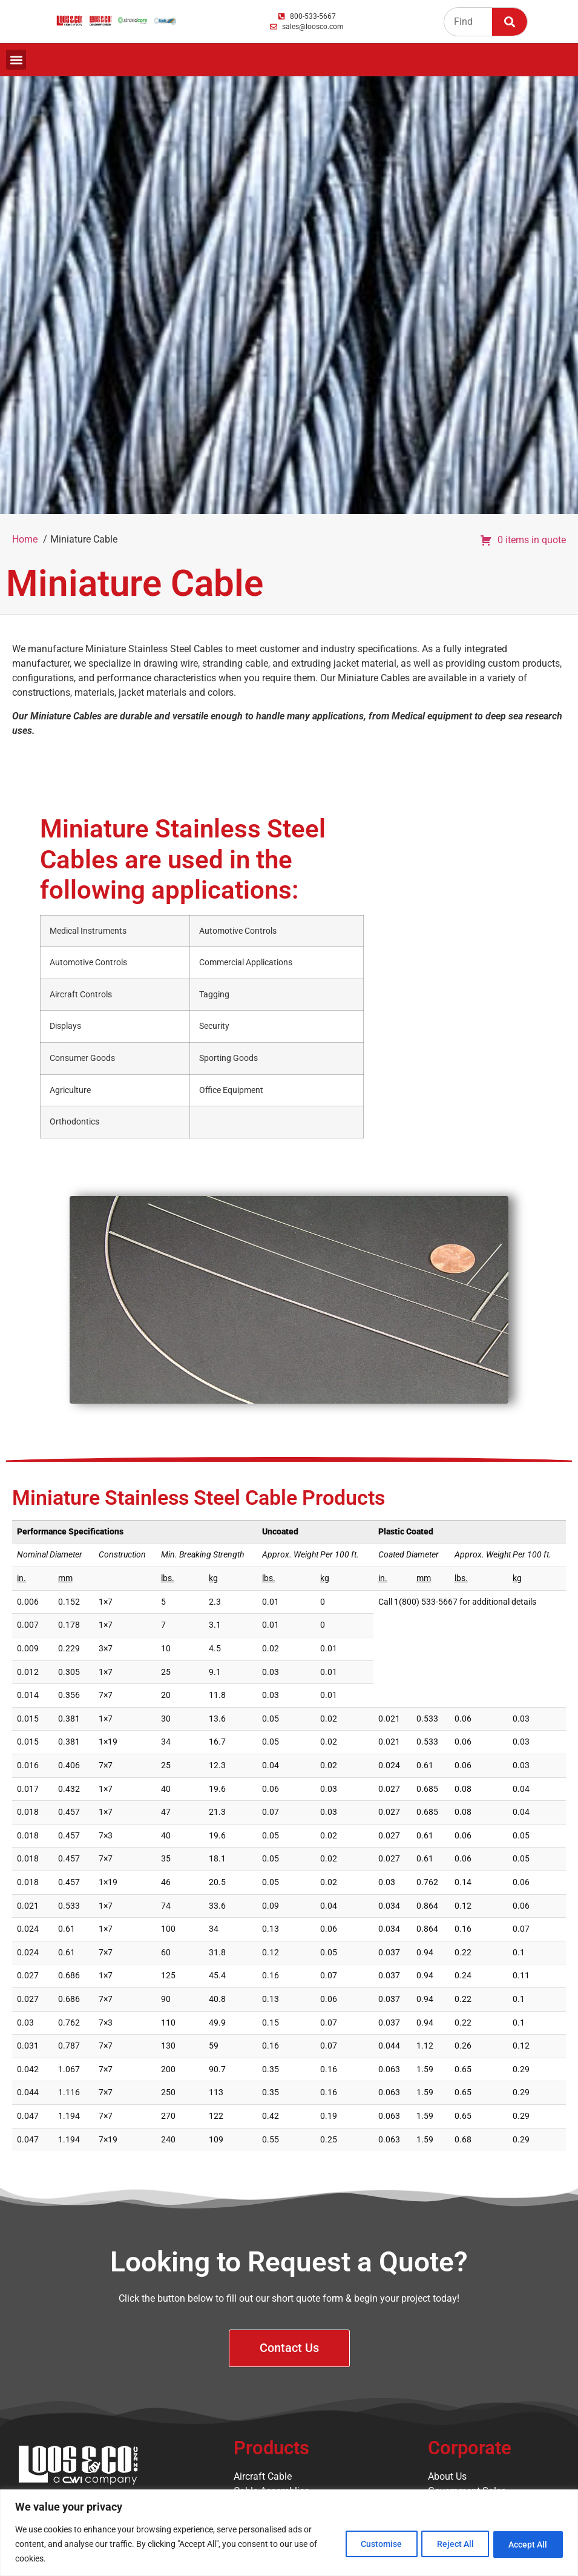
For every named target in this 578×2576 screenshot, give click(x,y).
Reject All (448, 2544)
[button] (16, 60)
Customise (369, 2544)
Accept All (526, 2544)
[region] (289, 2532)
